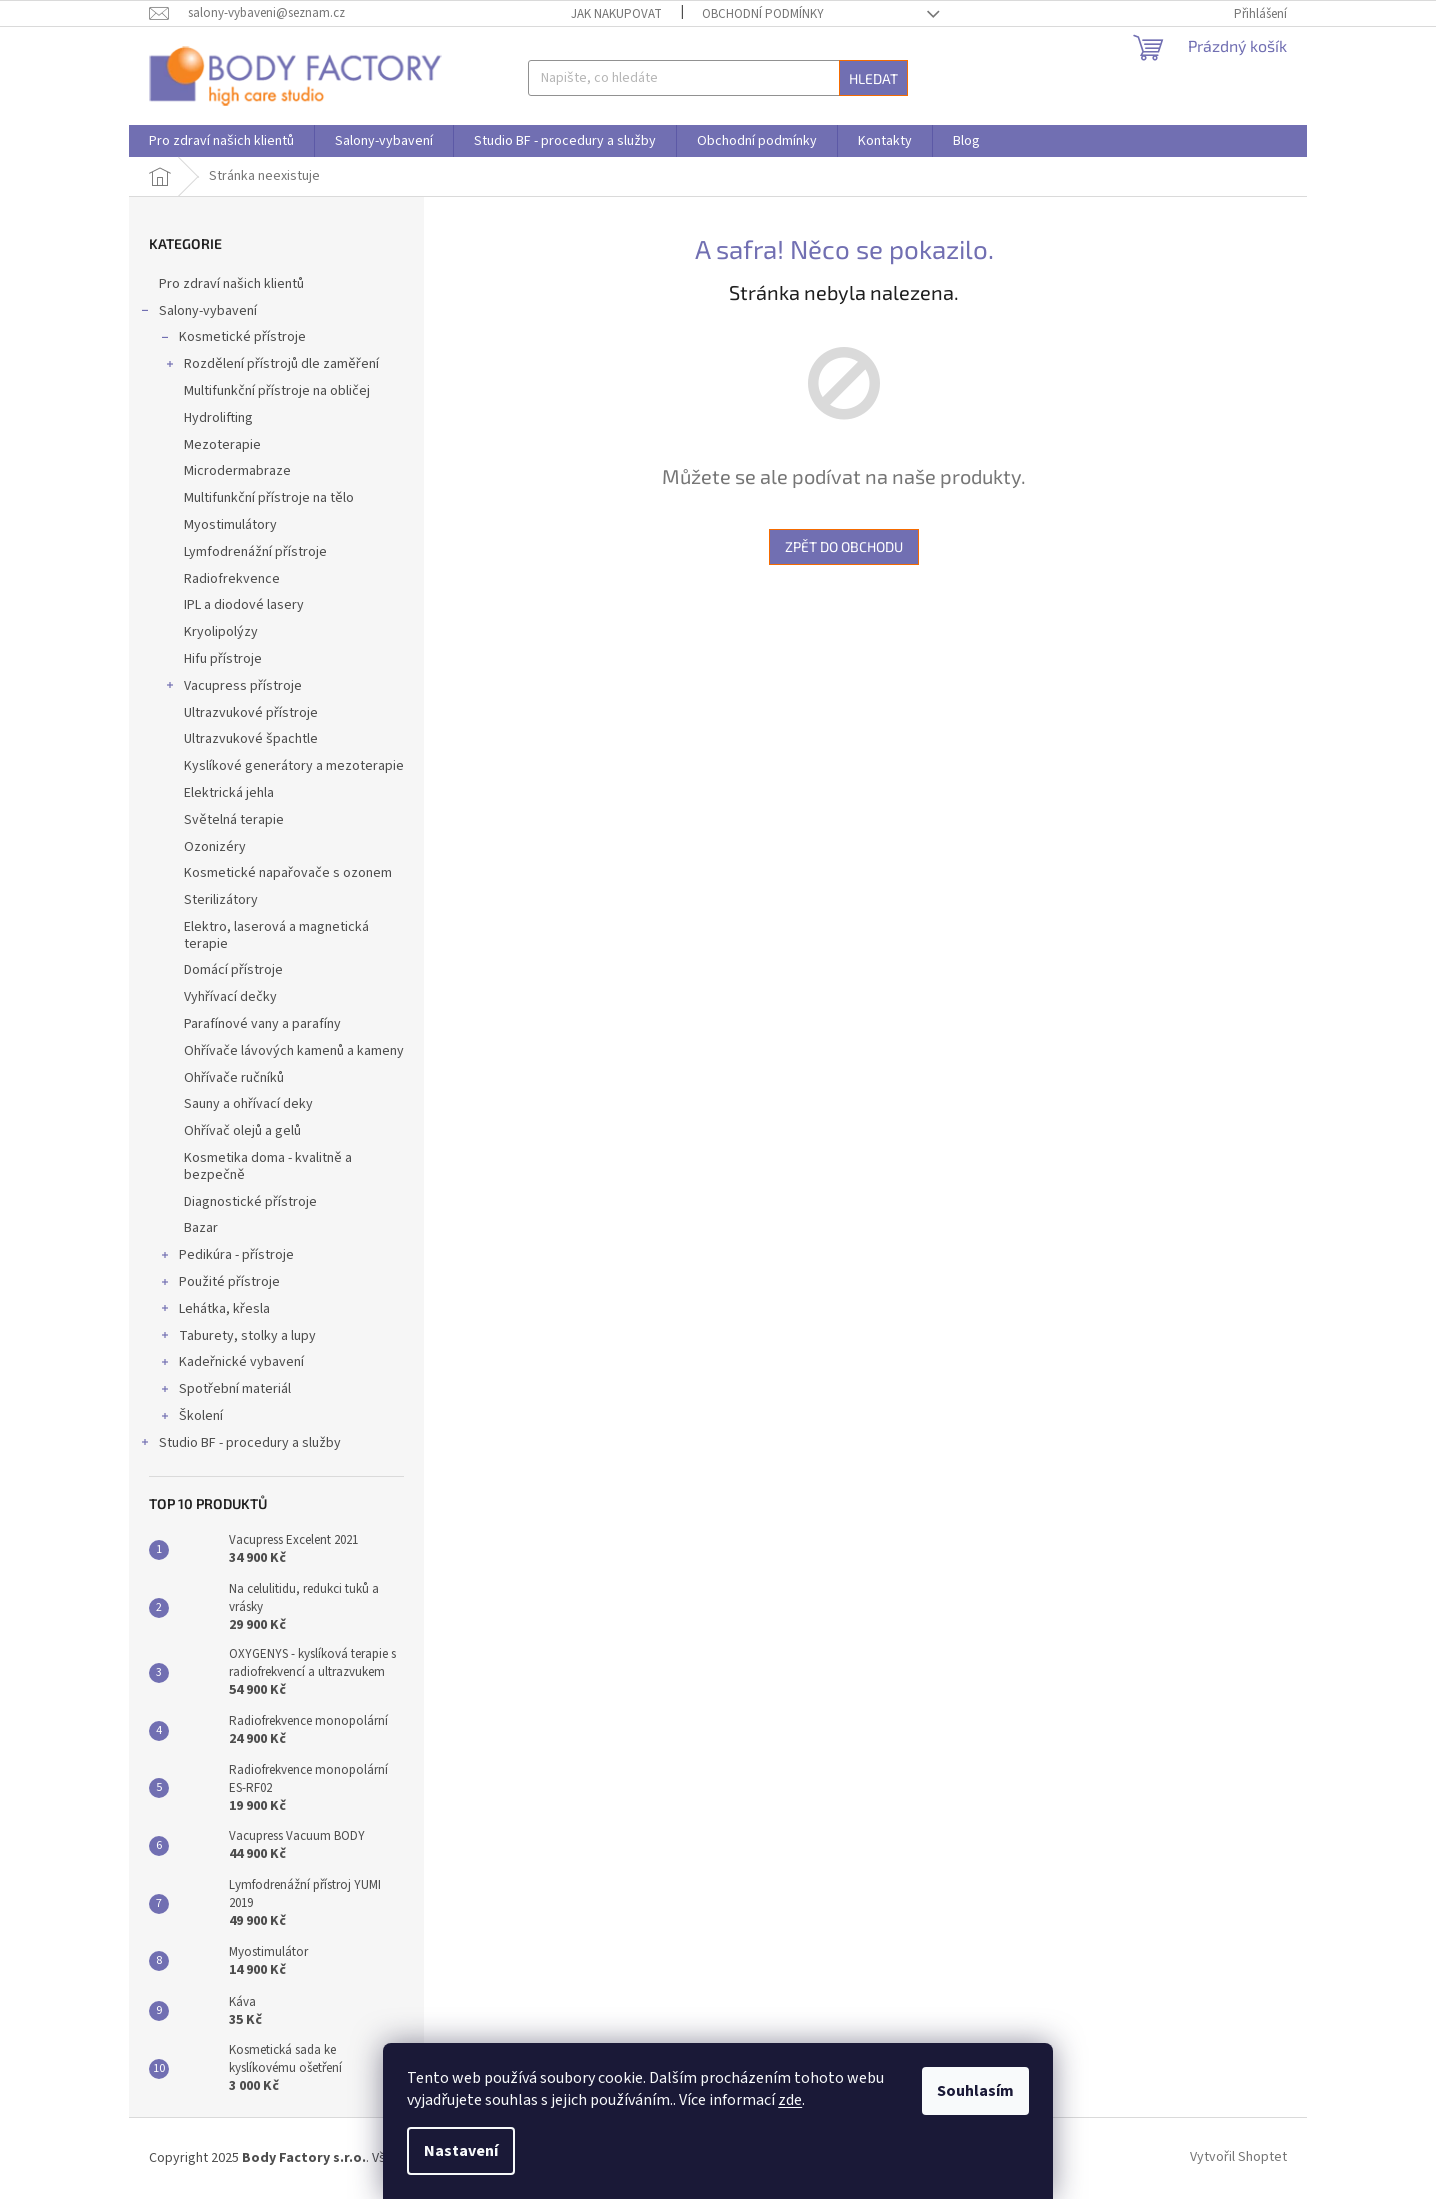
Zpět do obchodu (844, 546)
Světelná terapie (234, 820)
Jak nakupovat (616, 14)
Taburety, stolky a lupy (237, 1338)
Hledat (873, 78)
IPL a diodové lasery (244, 605)
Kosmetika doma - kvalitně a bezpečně (268, 1166)
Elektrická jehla (229, 793)
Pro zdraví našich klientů (233, 284)
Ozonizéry (215, 847)
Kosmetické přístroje (232, 339)
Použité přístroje (219, 1284)
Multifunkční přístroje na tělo (269, 498)
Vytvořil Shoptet (1238, 2158)
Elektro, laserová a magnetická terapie (276, 935)
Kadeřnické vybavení (231, 1364)
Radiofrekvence (232, 579)
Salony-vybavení (198, 313)
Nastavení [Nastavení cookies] (461, 2151)
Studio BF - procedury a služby (240, 1445)
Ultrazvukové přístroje (251, 713)
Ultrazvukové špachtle (251, 739)
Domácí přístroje (233, 970)
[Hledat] (717, 78)
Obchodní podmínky (763, 14)
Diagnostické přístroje (250, 1202)
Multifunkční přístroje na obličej (277, 391)
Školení (191, 1418)
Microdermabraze (237, 471)
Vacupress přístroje (233, 688)
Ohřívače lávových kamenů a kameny (294, 1051)
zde (790, 2100)
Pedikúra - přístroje (226, 1257)
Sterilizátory (221, 900)
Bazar (201, 1228)
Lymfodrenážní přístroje (255, 552)
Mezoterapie (222, 445)
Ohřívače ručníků (234, 1078)
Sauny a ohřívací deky (248, 1104)
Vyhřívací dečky (230, 997)
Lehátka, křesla (214, 1311)
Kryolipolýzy (221, 632)
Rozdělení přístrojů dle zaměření (271, 366)
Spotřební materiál (225, 1391)
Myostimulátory (230, 525)
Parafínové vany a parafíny (262, 1024)
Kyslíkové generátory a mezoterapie (294, 766)
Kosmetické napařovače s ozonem (288, 873)
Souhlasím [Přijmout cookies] (975, 2091)
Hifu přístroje (223, 659)
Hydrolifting (218, 418)
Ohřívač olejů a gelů (242, 1131)
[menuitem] (221, 141)
